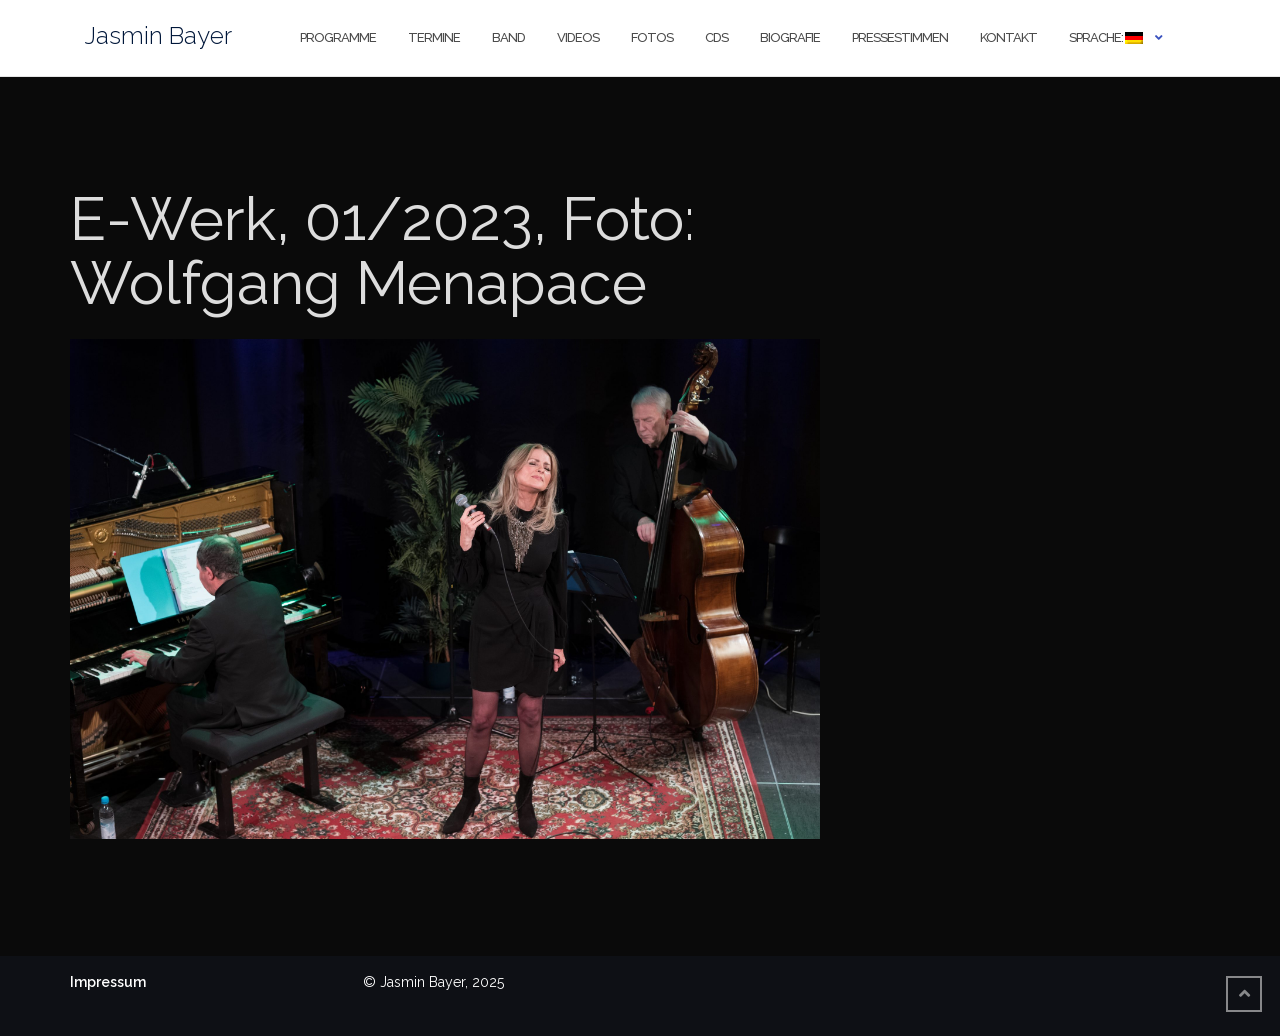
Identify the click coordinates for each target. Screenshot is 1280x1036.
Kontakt (1008, 37)
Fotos (652, 37)
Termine (434, 37)
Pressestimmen (900, 37)
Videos (578, 37)
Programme (338, 37)
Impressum (108, 982)
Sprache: (1106, 37)
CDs (716, 37)
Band (508, 37)
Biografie (790, 37)
